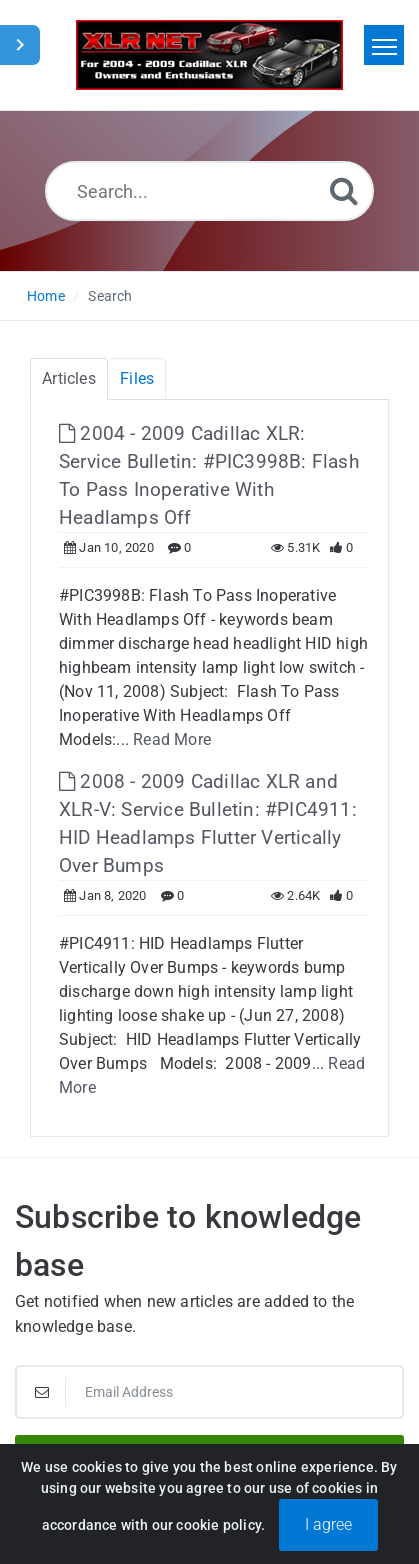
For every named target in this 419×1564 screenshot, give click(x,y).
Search (110, 296)
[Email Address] (209, 1392)
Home (46, 296)
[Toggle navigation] (384, 45)
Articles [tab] (69, 378)
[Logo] (209, 55)
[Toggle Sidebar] (20, 45)
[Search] (344, 190)
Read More (172, 739)
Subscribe (209, 1460)
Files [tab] (137, 378)
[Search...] (209, 191)
